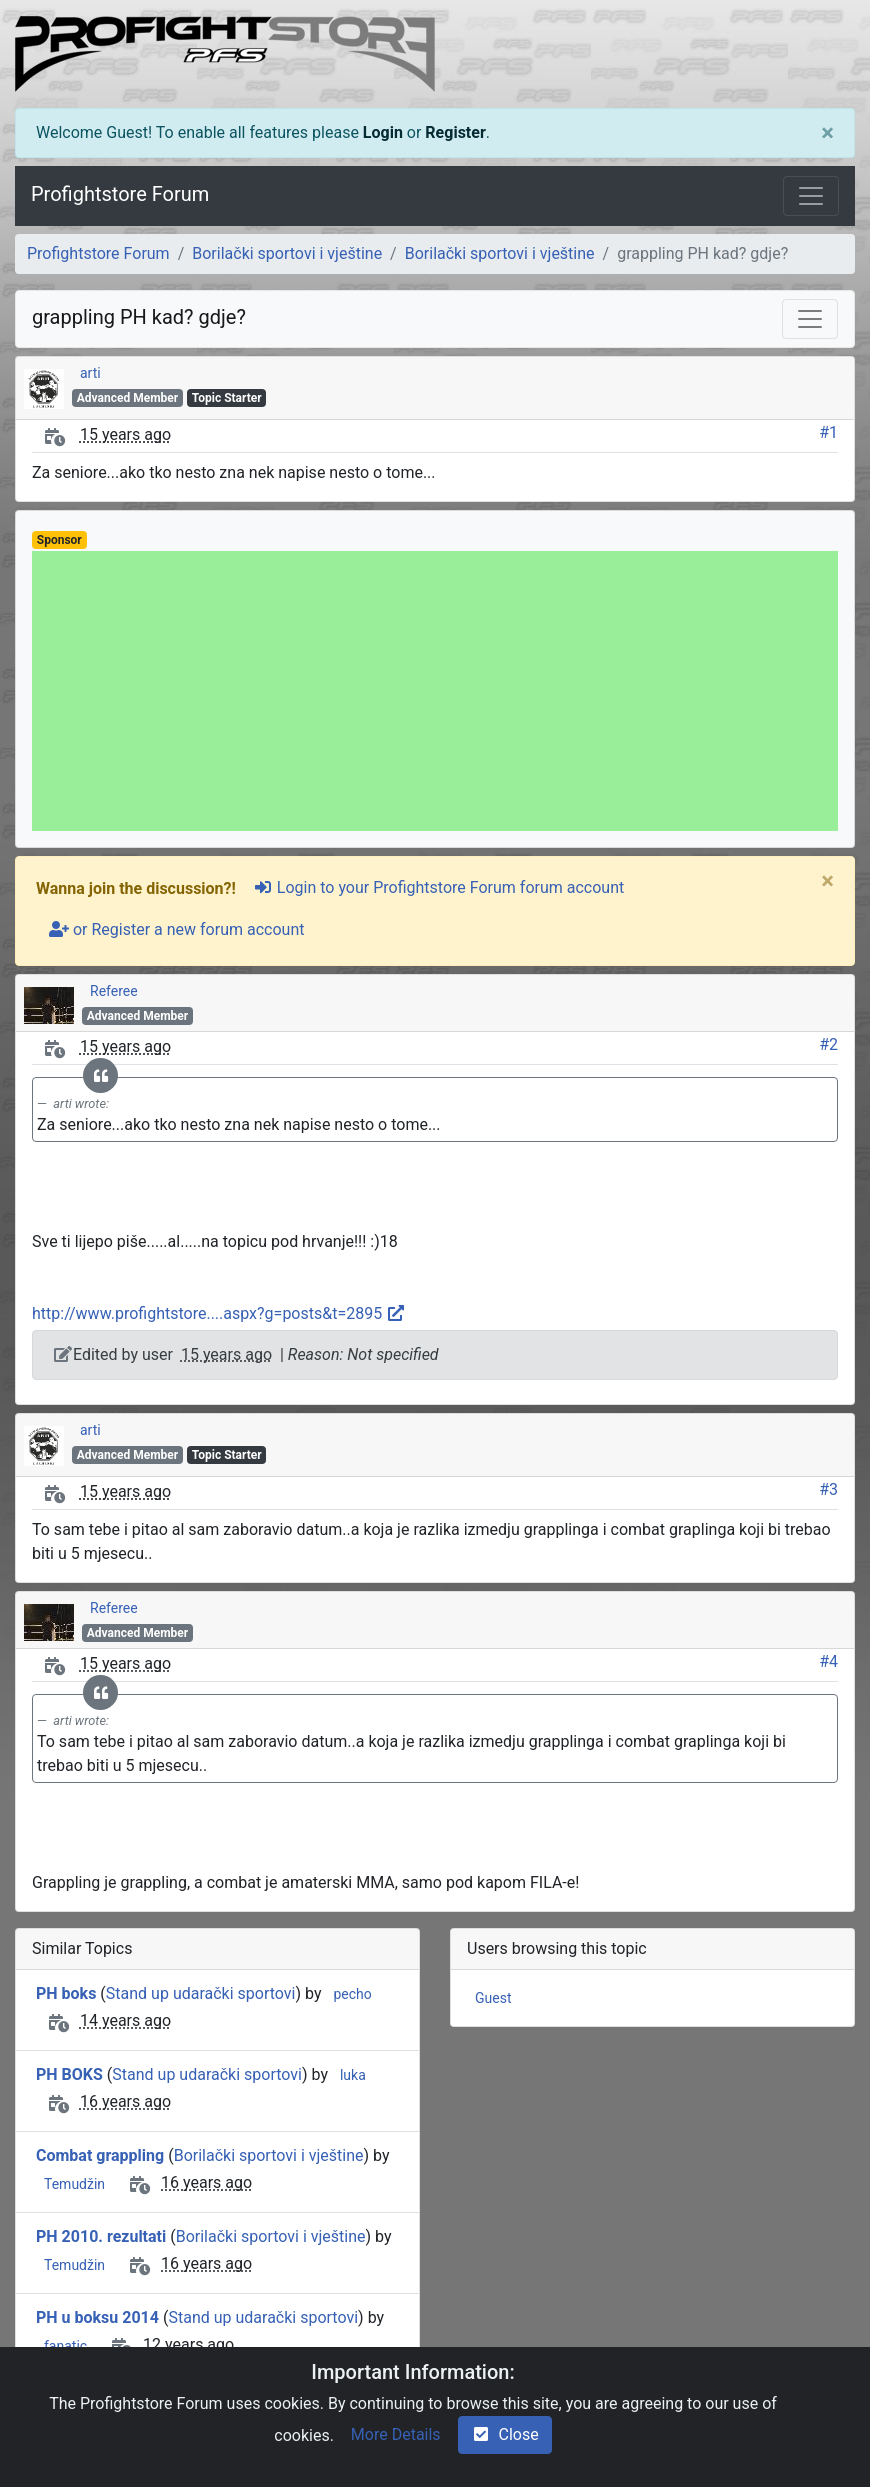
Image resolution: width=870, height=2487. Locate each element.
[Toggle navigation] (811, 196)
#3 (828, 1489)
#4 (828, 1661)
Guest (493, 1998)
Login (383, 132)
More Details (396, 2434)
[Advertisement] (435, 691)
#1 (828, 432)
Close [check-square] (505, 2434)
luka (353, 2075)
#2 (828, 1044)
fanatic (65, 2346)
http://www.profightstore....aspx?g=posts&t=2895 (219, 1313)
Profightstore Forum (120, 194)
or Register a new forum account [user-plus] (176, 929)
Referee (114, 991)
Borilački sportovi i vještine (287, 253)
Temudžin (74, 2184)
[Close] (827, 133)
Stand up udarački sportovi (201, 1993)
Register (455, 132)
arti (90, 373)
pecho (352, 1994)
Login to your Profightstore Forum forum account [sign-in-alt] (438, 887)
